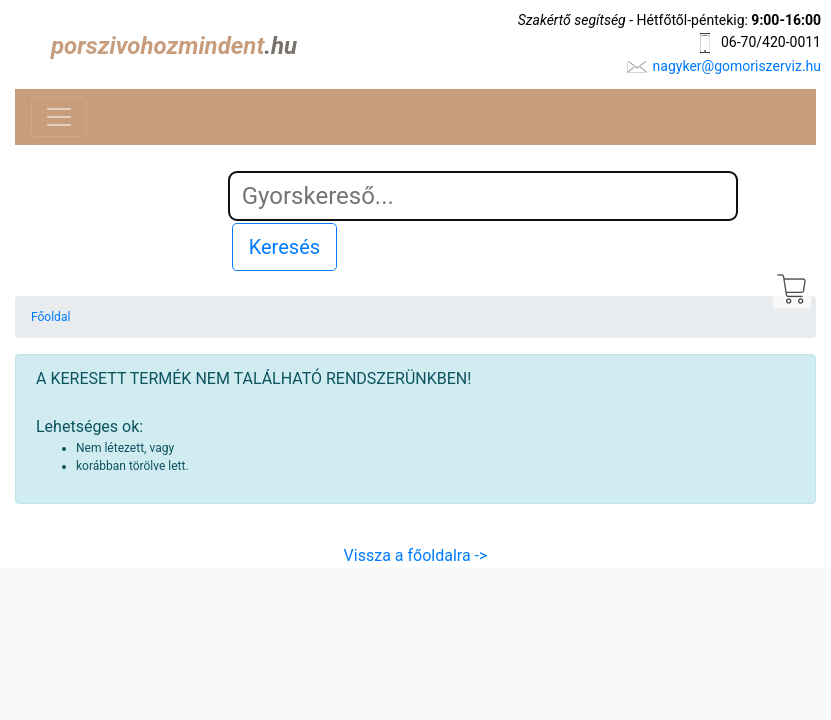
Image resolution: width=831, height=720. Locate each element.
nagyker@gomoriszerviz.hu (737, 66)
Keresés (284, 247)
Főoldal (50, 317)
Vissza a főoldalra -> (416, 555)
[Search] (483, 196)
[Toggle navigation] (59, 117)
